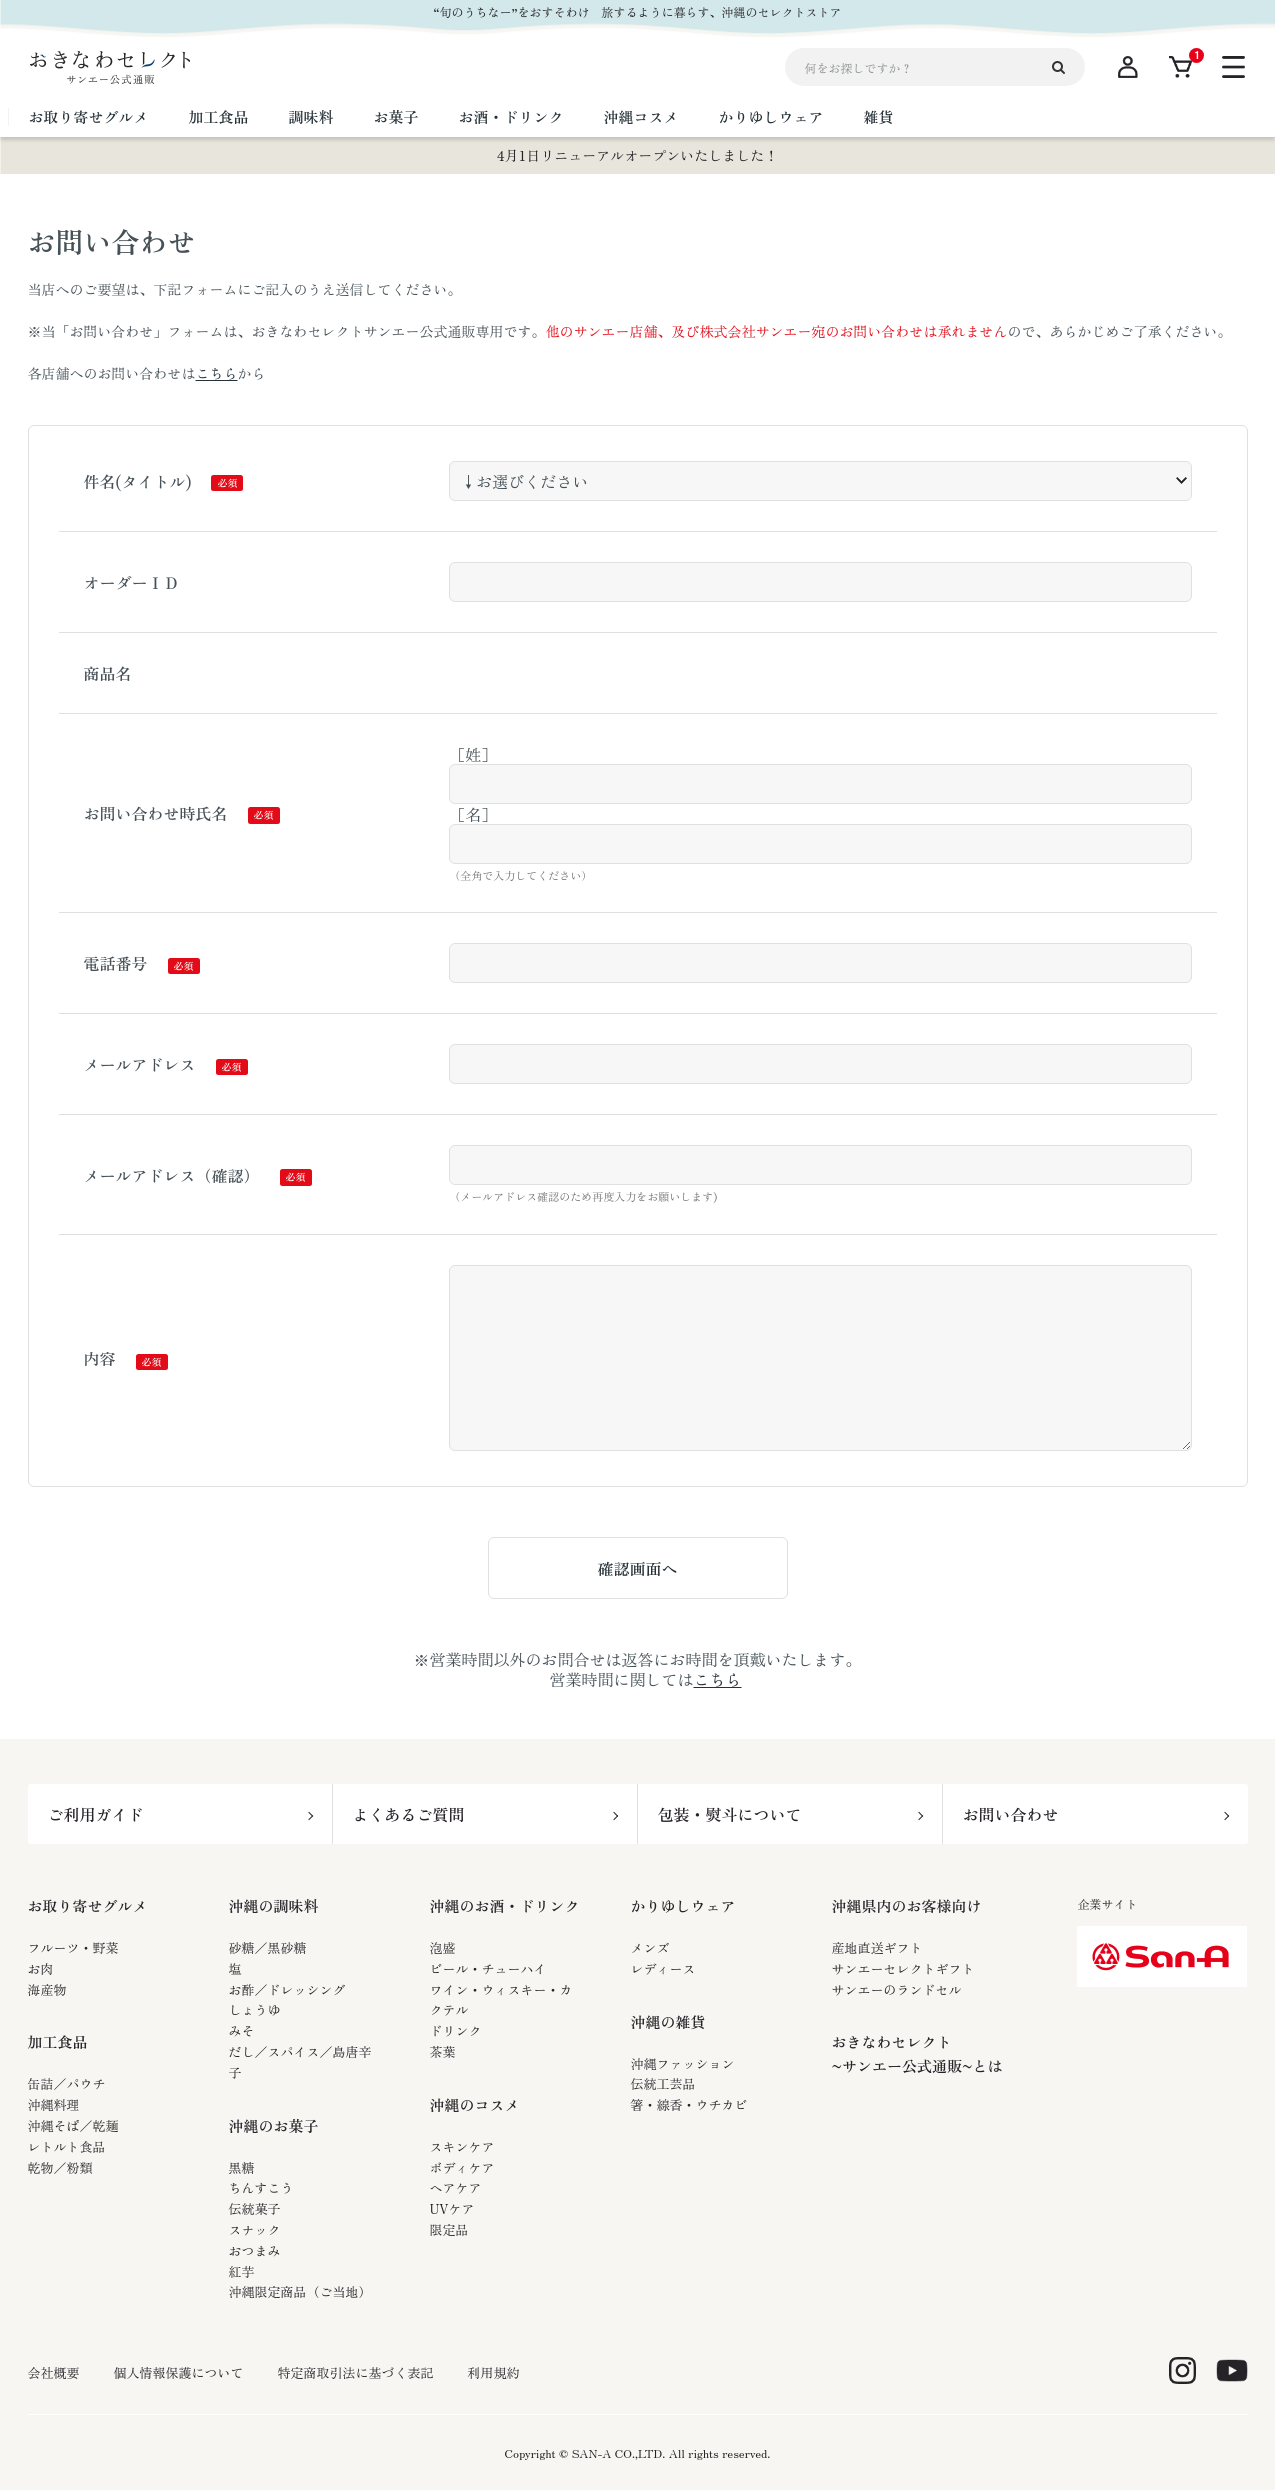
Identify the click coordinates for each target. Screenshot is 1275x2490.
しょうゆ (255, 2009)
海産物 (47, 1989)
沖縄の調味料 (274, 1905)
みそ (242, 2030)
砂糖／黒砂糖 (268, 1947)
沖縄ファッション (683, 2063)
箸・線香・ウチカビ (689, 2104)
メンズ (650, 1947)
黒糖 (242, 2167)
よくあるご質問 (409, 1814)
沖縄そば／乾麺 (73, 2125)
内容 (100, 1358)
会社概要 (54, 2373)
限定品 (449, 2229)
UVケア (452, 2208)
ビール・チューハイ (488, 1968)
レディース (663, 1968)
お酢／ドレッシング (287, 1989)
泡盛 (443, 1947)
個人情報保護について (179, 2373)
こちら (217, 373)
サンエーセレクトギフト (903, 1968)
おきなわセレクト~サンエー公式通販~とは (917, 2053)
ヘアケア (456, 2187)
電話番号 (116, 963)
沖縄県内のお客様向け (907, 1905)
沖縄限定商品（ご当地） (300, 2291)
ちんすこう (261, 2187)
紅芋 (242, 2271)
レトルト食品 (67, 2146)
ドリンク (456, 2030)
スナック (255, 2229)
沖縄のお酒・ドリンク (505, 1905)
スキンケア (462, 2146)
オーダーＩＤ (132, 582)
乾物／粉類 (60, 2167)
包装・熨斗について (730, 1814)
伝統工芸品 (663, 2083)
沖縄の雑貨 (668, 2021)
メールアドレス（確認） (172, 1175)
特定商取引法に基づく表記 (356, 2373)
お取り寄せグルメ (88, 1905)
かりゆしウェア (683, 1905)
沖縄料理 (54, 2104)
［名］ (473, 814)
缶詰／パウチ (67, 2083)
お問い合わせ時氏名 (156, 813)
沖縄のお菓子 (274, 2125)
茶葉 (443, 2051)
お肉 (41, 1968)
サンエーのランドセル (897, 1989)
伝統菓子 (255, 2208)
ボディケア (462, 2167)
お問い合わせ (1011, 1814)
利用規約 (494, 2373)
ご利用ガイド (96, 1814)
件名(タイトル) (138, 481)
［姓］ (473, 754)
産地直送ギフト (877, 1947)
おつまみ (255, 2250)
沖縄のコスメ (475, 2104)
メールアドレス (140, 1064)
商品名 (108, 673)
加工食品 (58, 2041)
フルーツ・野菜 (73, 1947)
